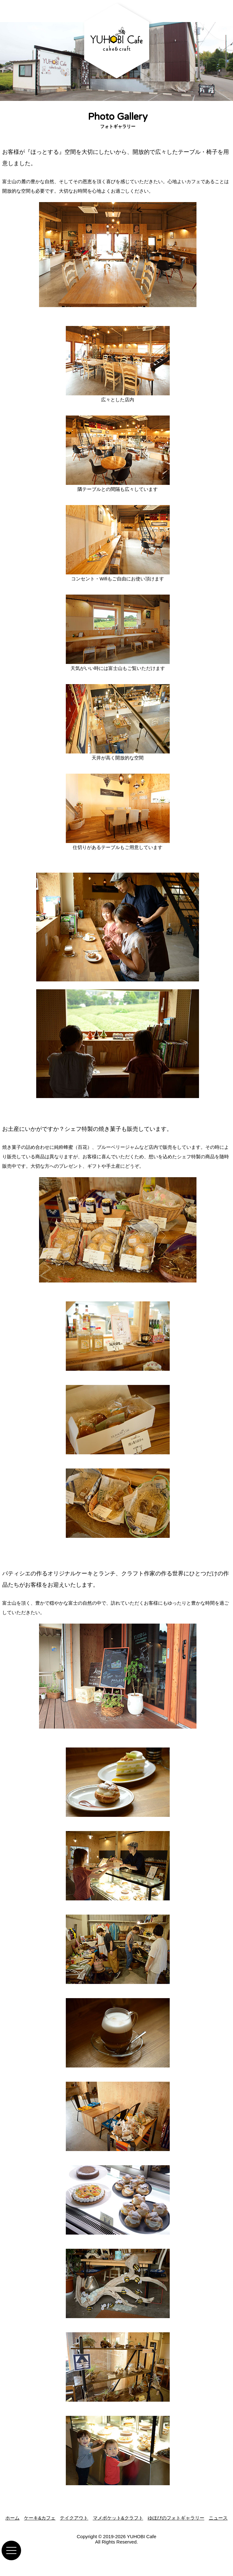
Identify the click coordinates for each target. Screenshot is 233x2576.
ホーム (12, 2518)
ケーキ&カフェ (39, 2518)
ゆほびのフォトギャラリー (176, 2518)
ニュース (218, 2518)
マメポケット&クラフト (118, 2518)
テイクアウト (74, 2518)
